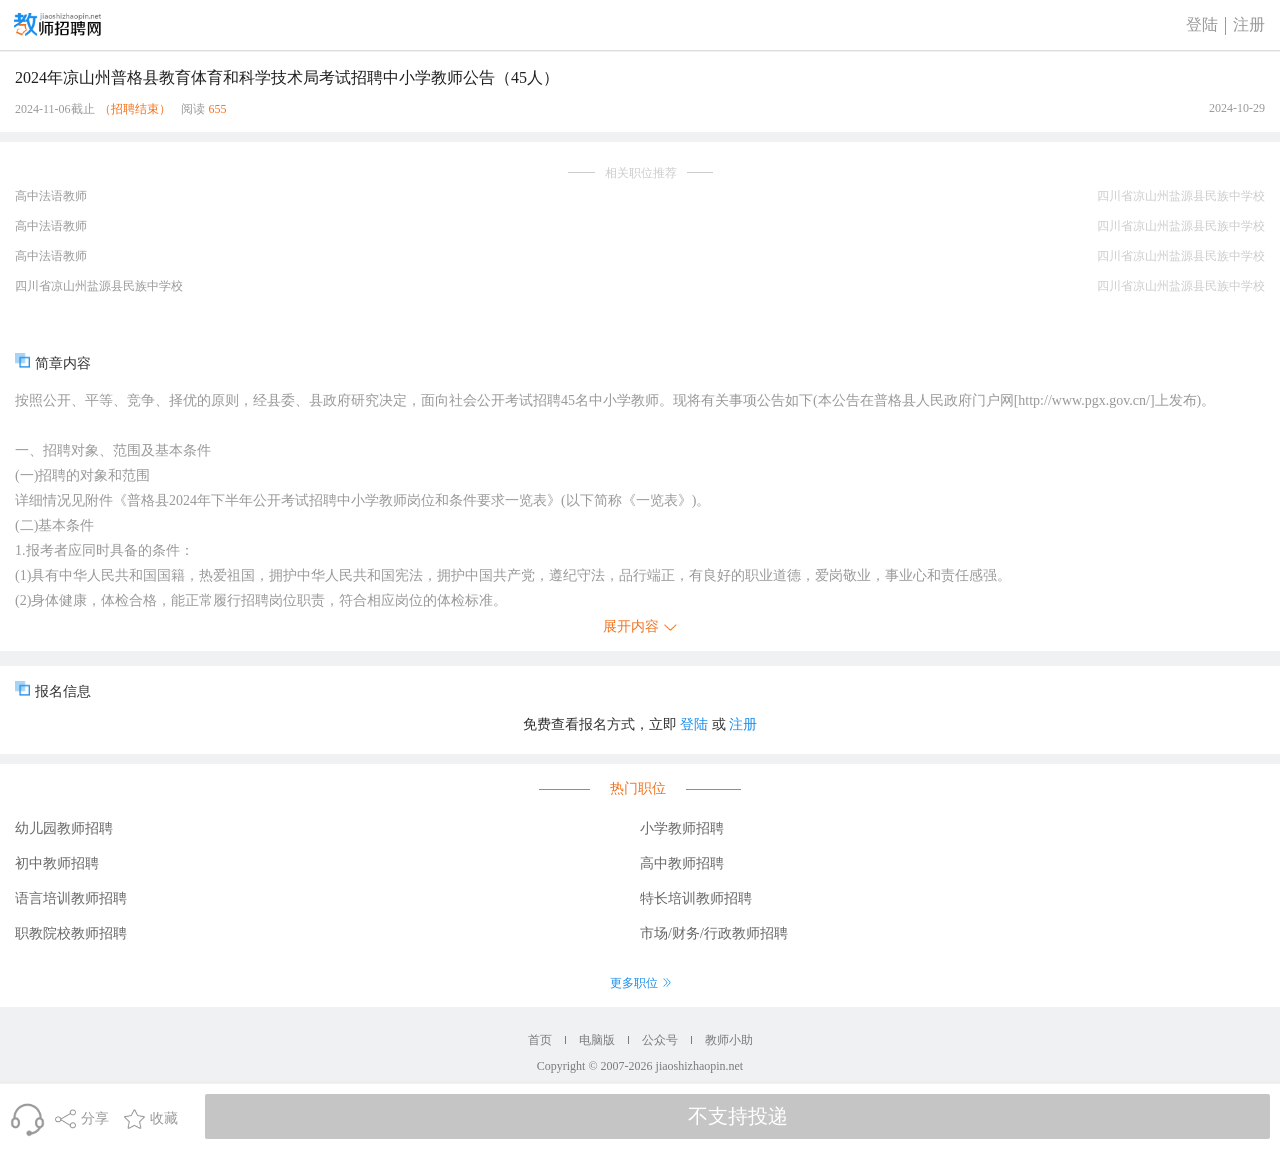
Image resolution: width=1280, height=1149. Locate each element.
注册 (1249, 24)
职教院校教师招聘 (71, 933)
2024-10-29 (1237, 108)
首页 (540, 1040)
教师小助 (729, 1040)
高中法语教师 (51, 196)
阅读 (193, 109)
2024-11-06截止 (55, 109)
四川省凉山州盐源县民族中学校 (99, 286)
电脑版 (597, 1040)
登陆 (1202, 24)
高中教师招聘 (682, 863)
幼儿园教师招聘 (64, 828)
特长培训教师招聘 (696, 898)
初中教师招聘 (57, 863)
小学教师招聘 (682, 828)
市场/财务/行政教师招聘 (714, 933)
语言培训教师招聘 (71, 898)
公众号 (660, 1040)
